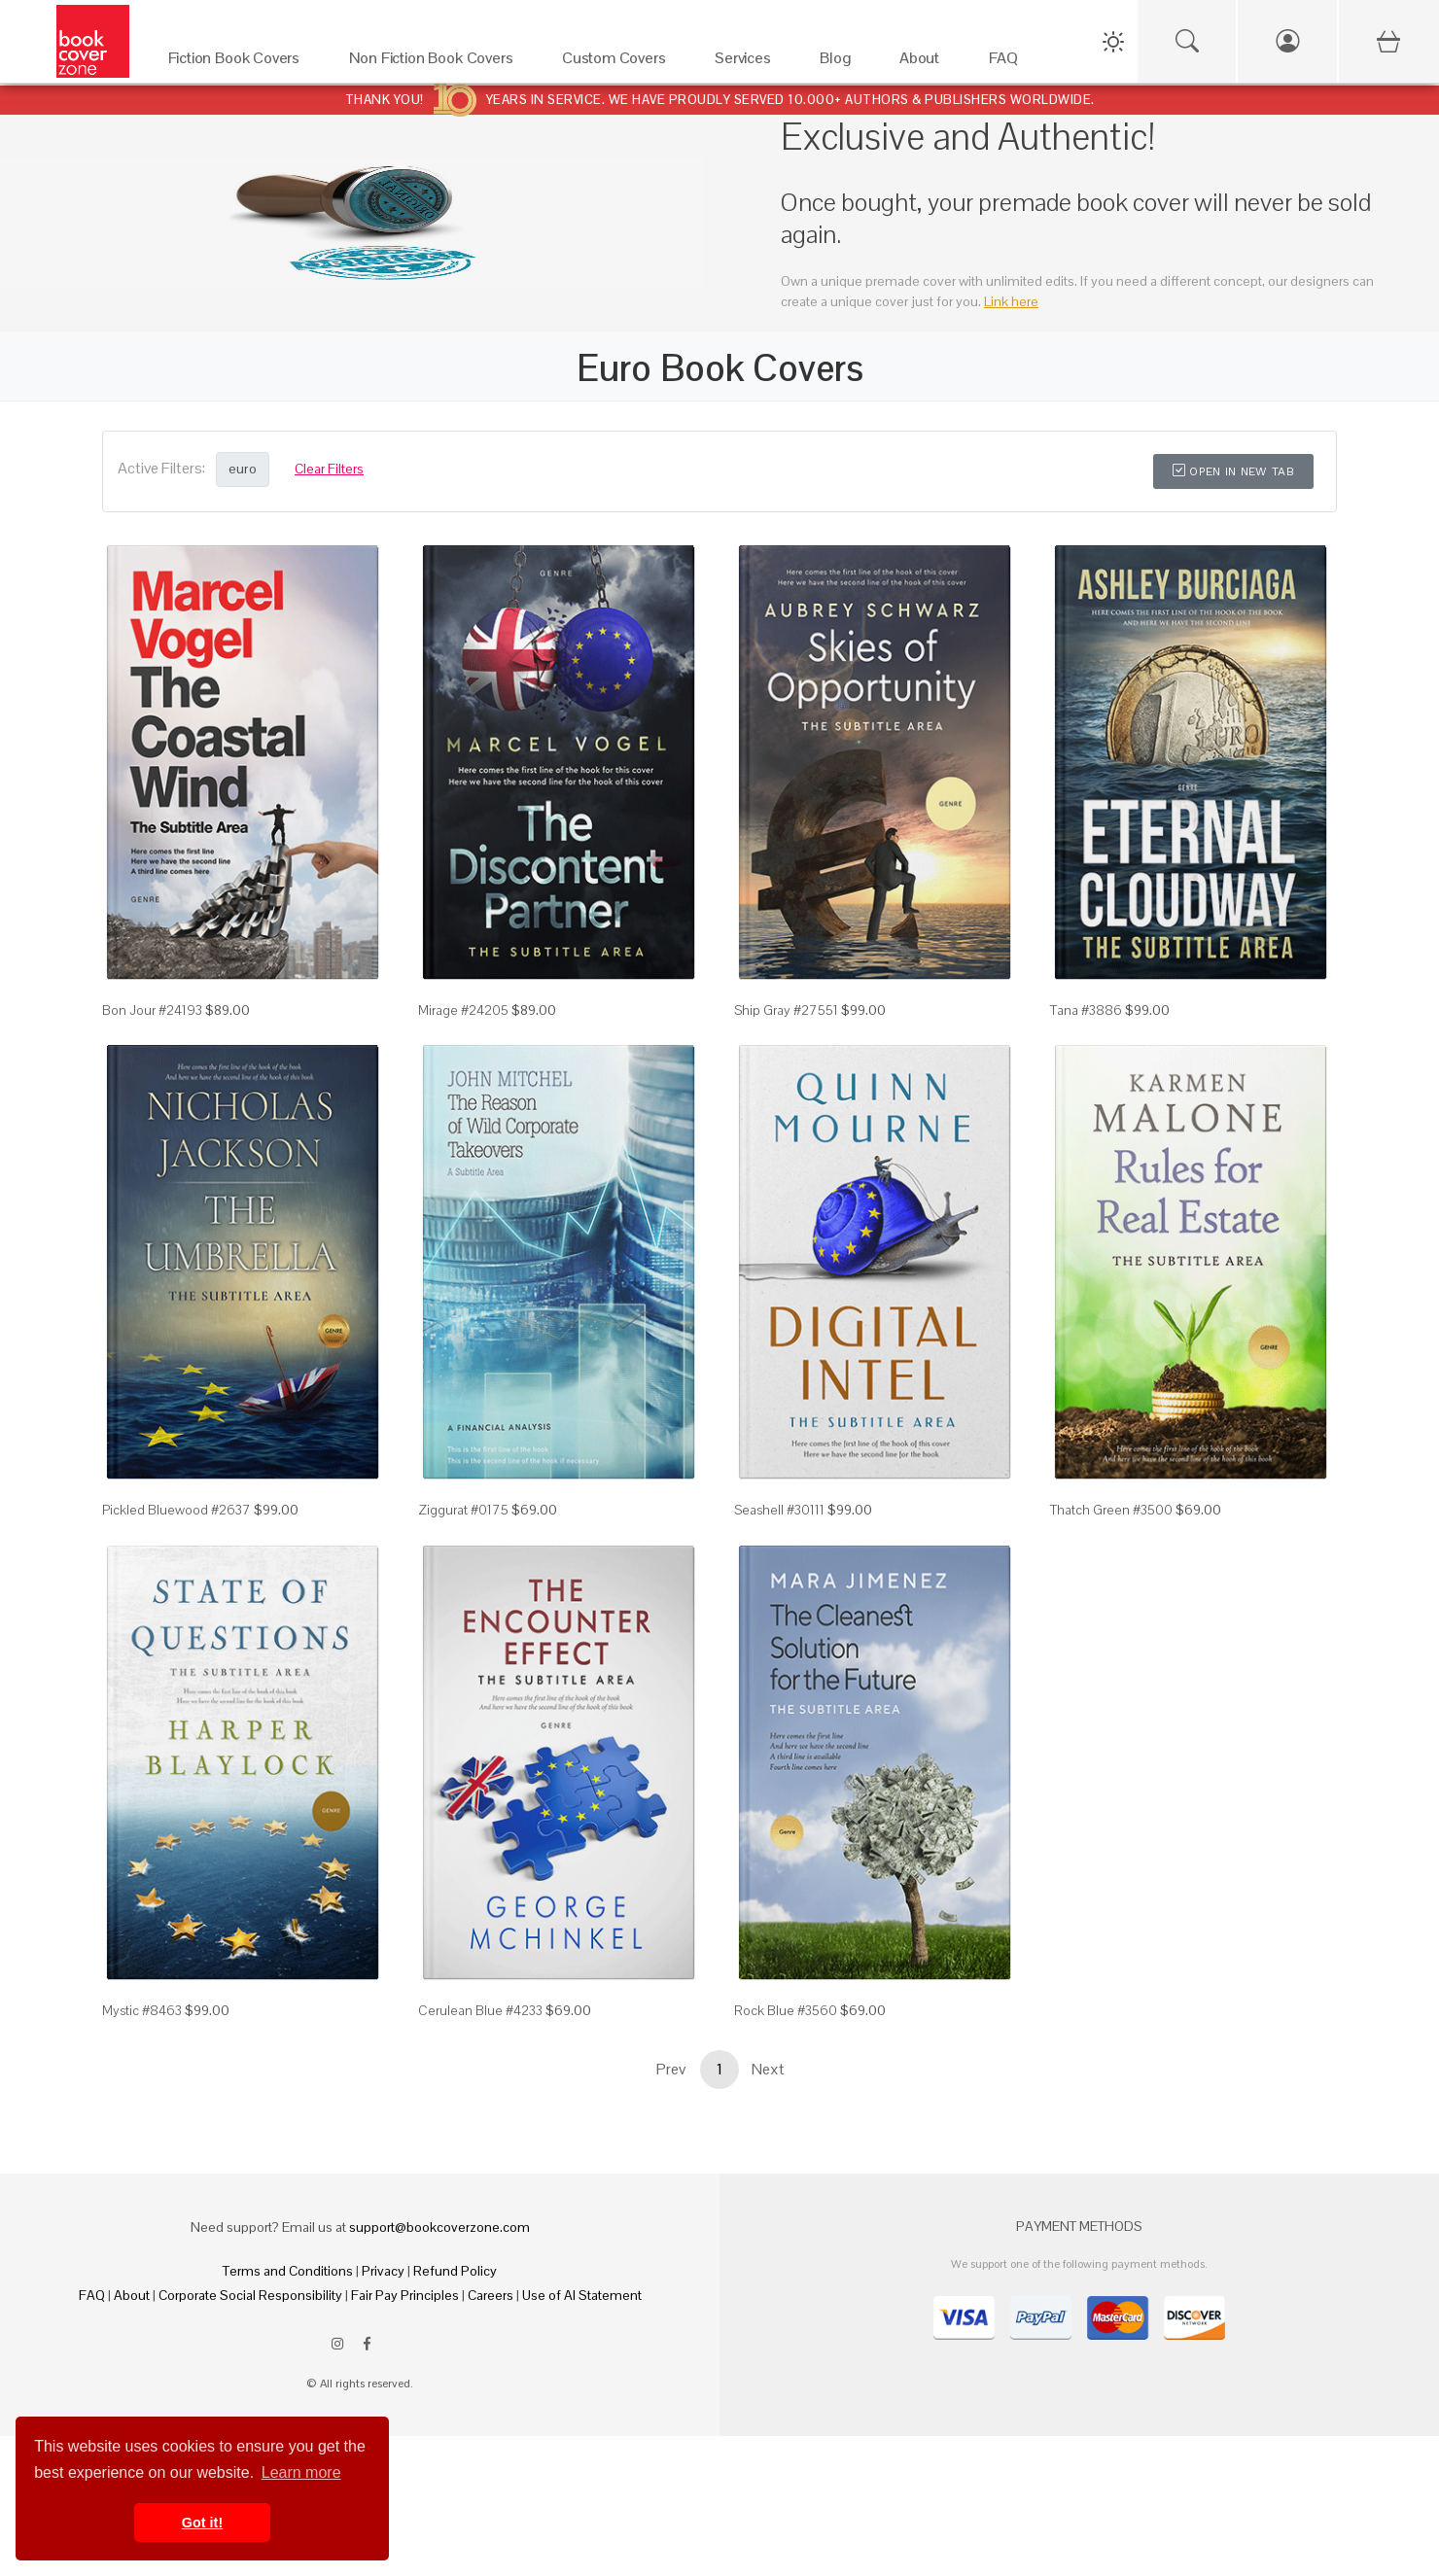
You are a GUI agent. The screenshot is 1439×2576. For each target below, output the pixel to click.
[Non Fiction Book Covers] (436, 63)
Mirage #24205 (463, 1010)
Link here (1011, 301)
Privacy (383, 2271)
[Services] (747, 63)
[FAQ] (1008, 63)
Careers (490, 2295)
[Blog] (840, 63)
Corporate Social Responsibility (250, 2295)
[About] (924, 63)
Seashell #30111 (779, 1509)
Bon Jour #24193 (152, 1010)
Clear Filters (329, 468)
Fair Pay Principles (405, 2295)
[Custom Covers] (619, 63)
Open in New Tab (1233, 471)
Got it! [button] (202, 2522)
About (132, 2295)
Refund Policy (455, 2271)
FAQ (92, 2295)
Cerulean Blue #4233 (480, 2010)
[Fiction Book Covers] (239, 63)
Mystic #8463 (142, 2010)
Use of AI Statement (582, 2295)
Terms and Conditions (288, 2271)
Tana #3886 (1086, 1010)
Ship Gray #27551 (786, 1010)
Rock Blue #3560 (785, 2010)
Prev (670, 2069)
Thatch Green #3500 (1111, 1509)
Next (768, 2069)
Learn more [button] (301, 2472)
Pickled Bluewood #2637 (176, 1509)
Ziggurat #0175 (463, 1509)
